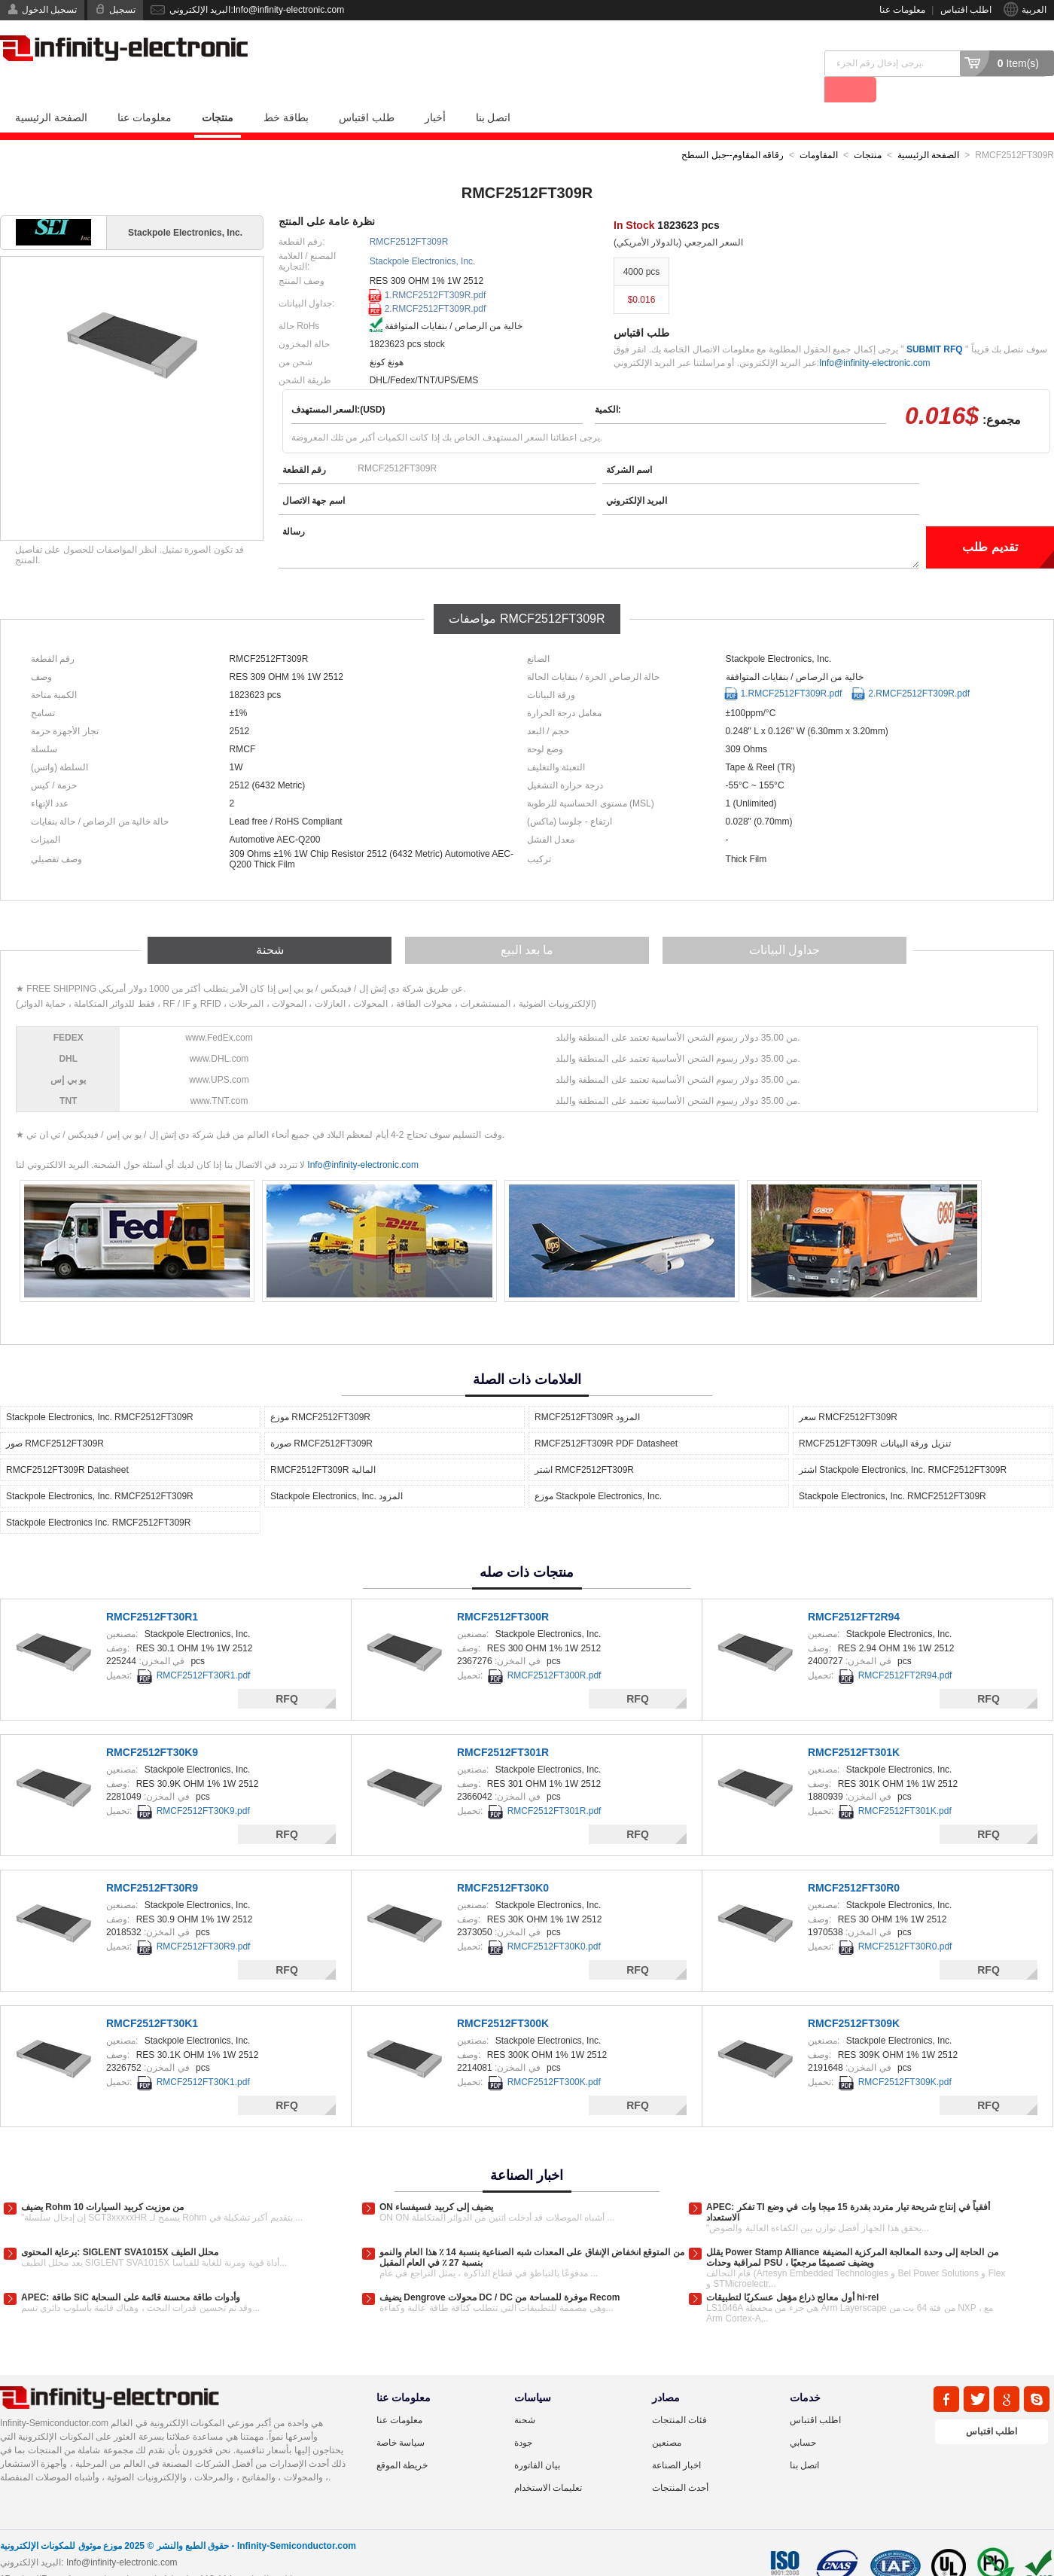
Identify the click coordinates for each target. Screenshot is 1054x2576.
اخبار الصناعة (676, 2439)
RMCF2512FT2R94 (854, 1590)
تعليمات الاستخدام (548, 2461)
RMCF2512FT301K (854, 1726)
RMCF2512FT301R (503, 1726)
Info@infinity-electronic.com (875, 336)
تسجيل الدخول (49, 10)
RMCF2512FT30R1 (152, 1590)
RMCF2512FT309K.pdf (905, 2055)
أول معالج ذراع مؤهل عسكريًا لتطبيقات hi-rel (792, 2271)
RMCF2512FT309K (854, 1997)
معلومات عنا (902, 10)
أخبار (435, 91)
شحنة (524, 2394)
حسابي (803, 2416)
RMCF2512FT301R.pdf (554, 1784)
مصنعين (666, 2416)
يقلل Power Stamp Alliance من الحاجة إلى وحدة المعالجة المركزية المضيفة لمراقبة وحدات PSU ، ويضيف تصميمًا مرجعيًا (852, 2231)
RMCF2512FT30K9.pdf (203, 1784)
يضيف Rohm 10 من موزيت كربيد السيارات (102, 2180)
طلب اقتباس (366, 91)
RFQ (287, 1672)
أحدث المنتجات (680, 2461)
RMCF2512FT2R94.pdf (905, 1649)
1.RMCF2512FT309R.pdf (435, 269)
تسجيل (122, 10)
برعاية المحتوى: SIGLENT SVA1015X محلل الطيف (119, 2226)
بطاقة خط (286, 91)
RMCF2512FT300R (503, 1590)
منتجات (217, 91)
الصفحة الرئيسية (51, 91)
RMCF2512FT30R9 (152, 1861)
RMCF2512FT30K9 (152, 1726)
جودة (523, 2416)
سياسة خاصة (400, 2416)
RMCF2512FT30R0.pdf (905, 1920)
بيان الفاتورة (537, 2439)
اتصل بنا (493, 91)
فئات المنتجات (679, 2394)
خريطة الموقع (402, 2439)
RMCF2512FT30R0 (854, 1861)
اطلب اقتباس (966, 10)
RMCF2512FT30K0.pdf (554, 1920)
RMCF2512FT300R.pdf (554, 1649)
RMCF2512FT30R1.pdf (204, 1649)
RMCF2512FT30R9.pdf (204, 1920)
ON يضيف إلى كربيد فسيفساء (436, 2180)
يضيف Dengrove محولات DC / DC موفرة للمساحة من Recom (499, 2271)
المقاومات (819, 128)
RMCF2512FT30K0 (503, 1861)
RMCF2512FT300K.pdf (554, 2055)
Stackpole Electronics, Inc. (423, 235)
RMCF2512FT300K (503, 1997)
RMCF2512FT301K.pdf (905, 1784)
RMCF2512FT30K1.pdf (203, 2055)
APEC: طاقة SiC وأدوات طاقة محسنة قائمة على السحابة (130, 2271)
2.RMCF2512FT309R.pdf (435, 282)
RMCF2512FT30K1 (152, 1997)
